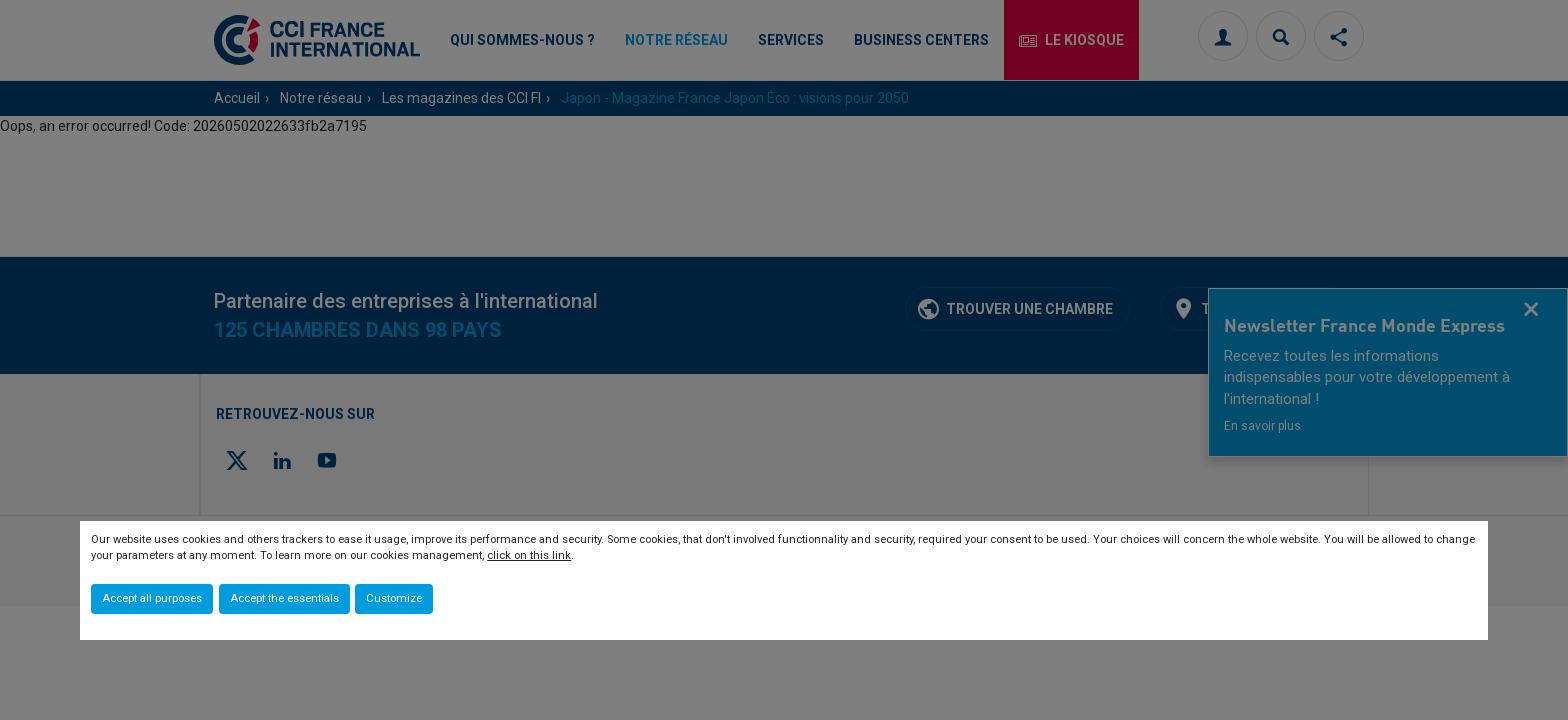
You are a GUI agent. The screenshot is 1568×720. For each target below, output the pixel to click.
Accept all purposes (152, 598)
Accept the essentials (284, 598)
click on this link (529, 555)
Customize (394, 598)
